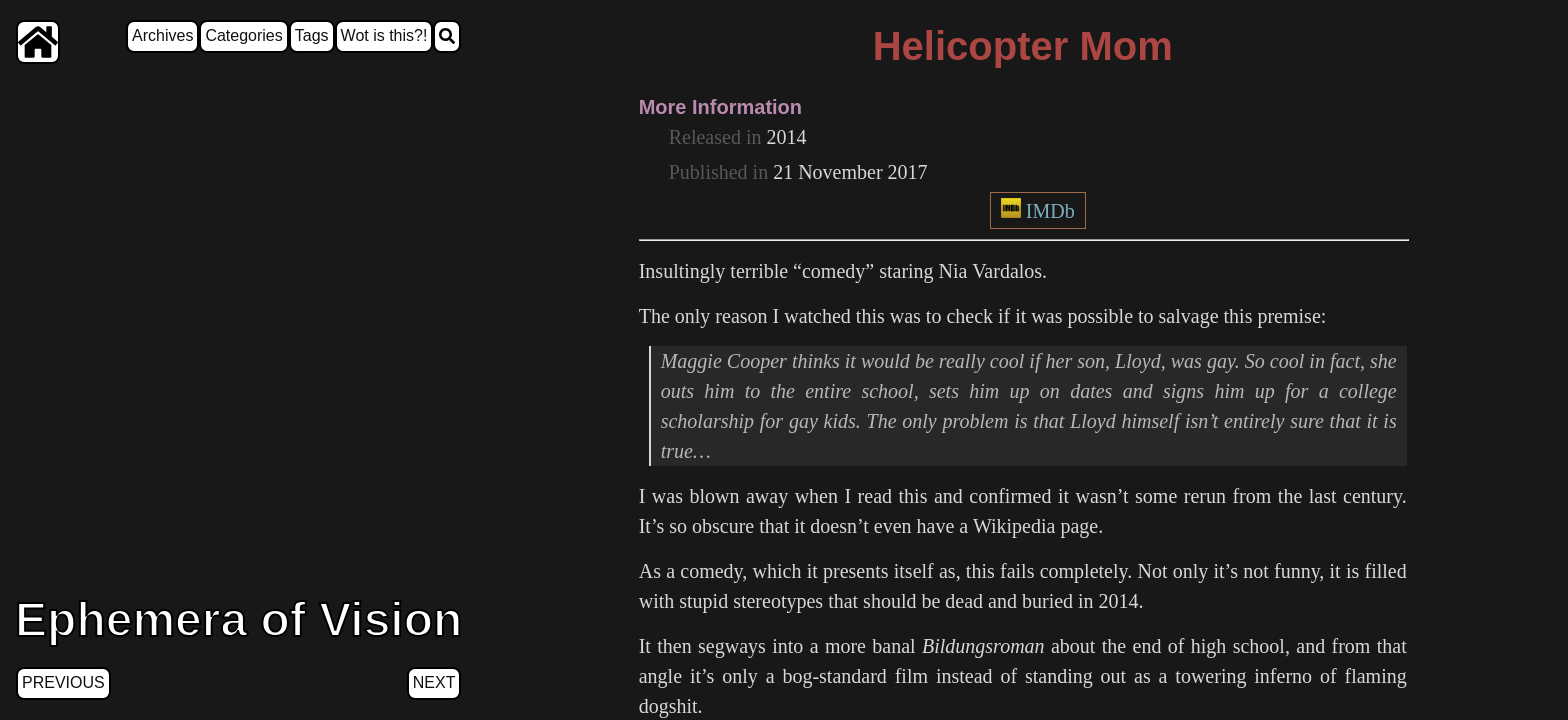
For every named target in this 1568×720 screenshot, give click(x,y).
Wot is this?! (384, 35)
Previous (63, 682)
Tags (312, 35)
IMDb (1050, 211)
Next (434, 682)
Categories (243, 35)
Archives (162, 35)
